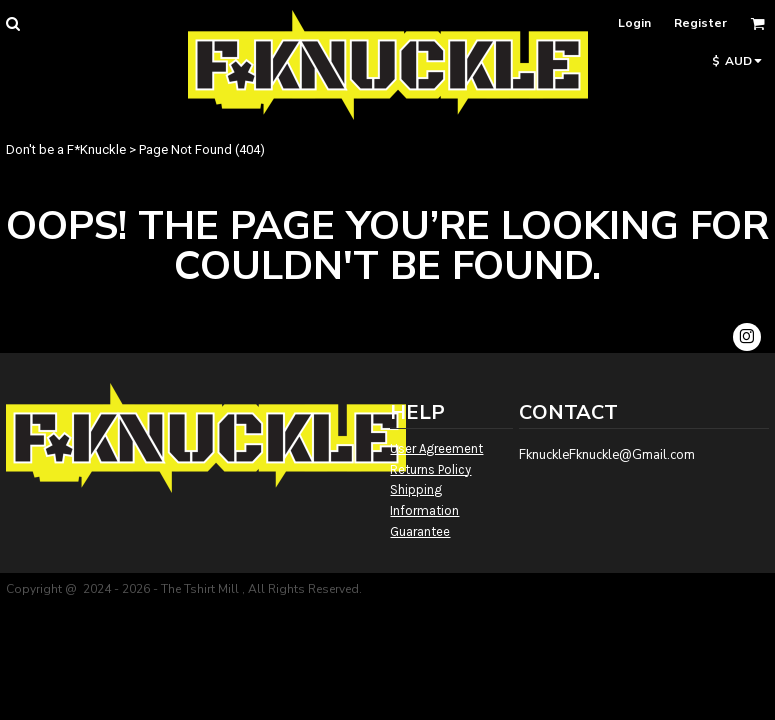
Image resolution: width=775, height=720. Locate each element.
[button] (12, 23)
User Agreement (436, 448)
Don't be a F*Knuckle (66, 149)
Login (634, 23)
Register (700, 23)
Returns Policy (430, 469)
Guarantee (420, 531)
